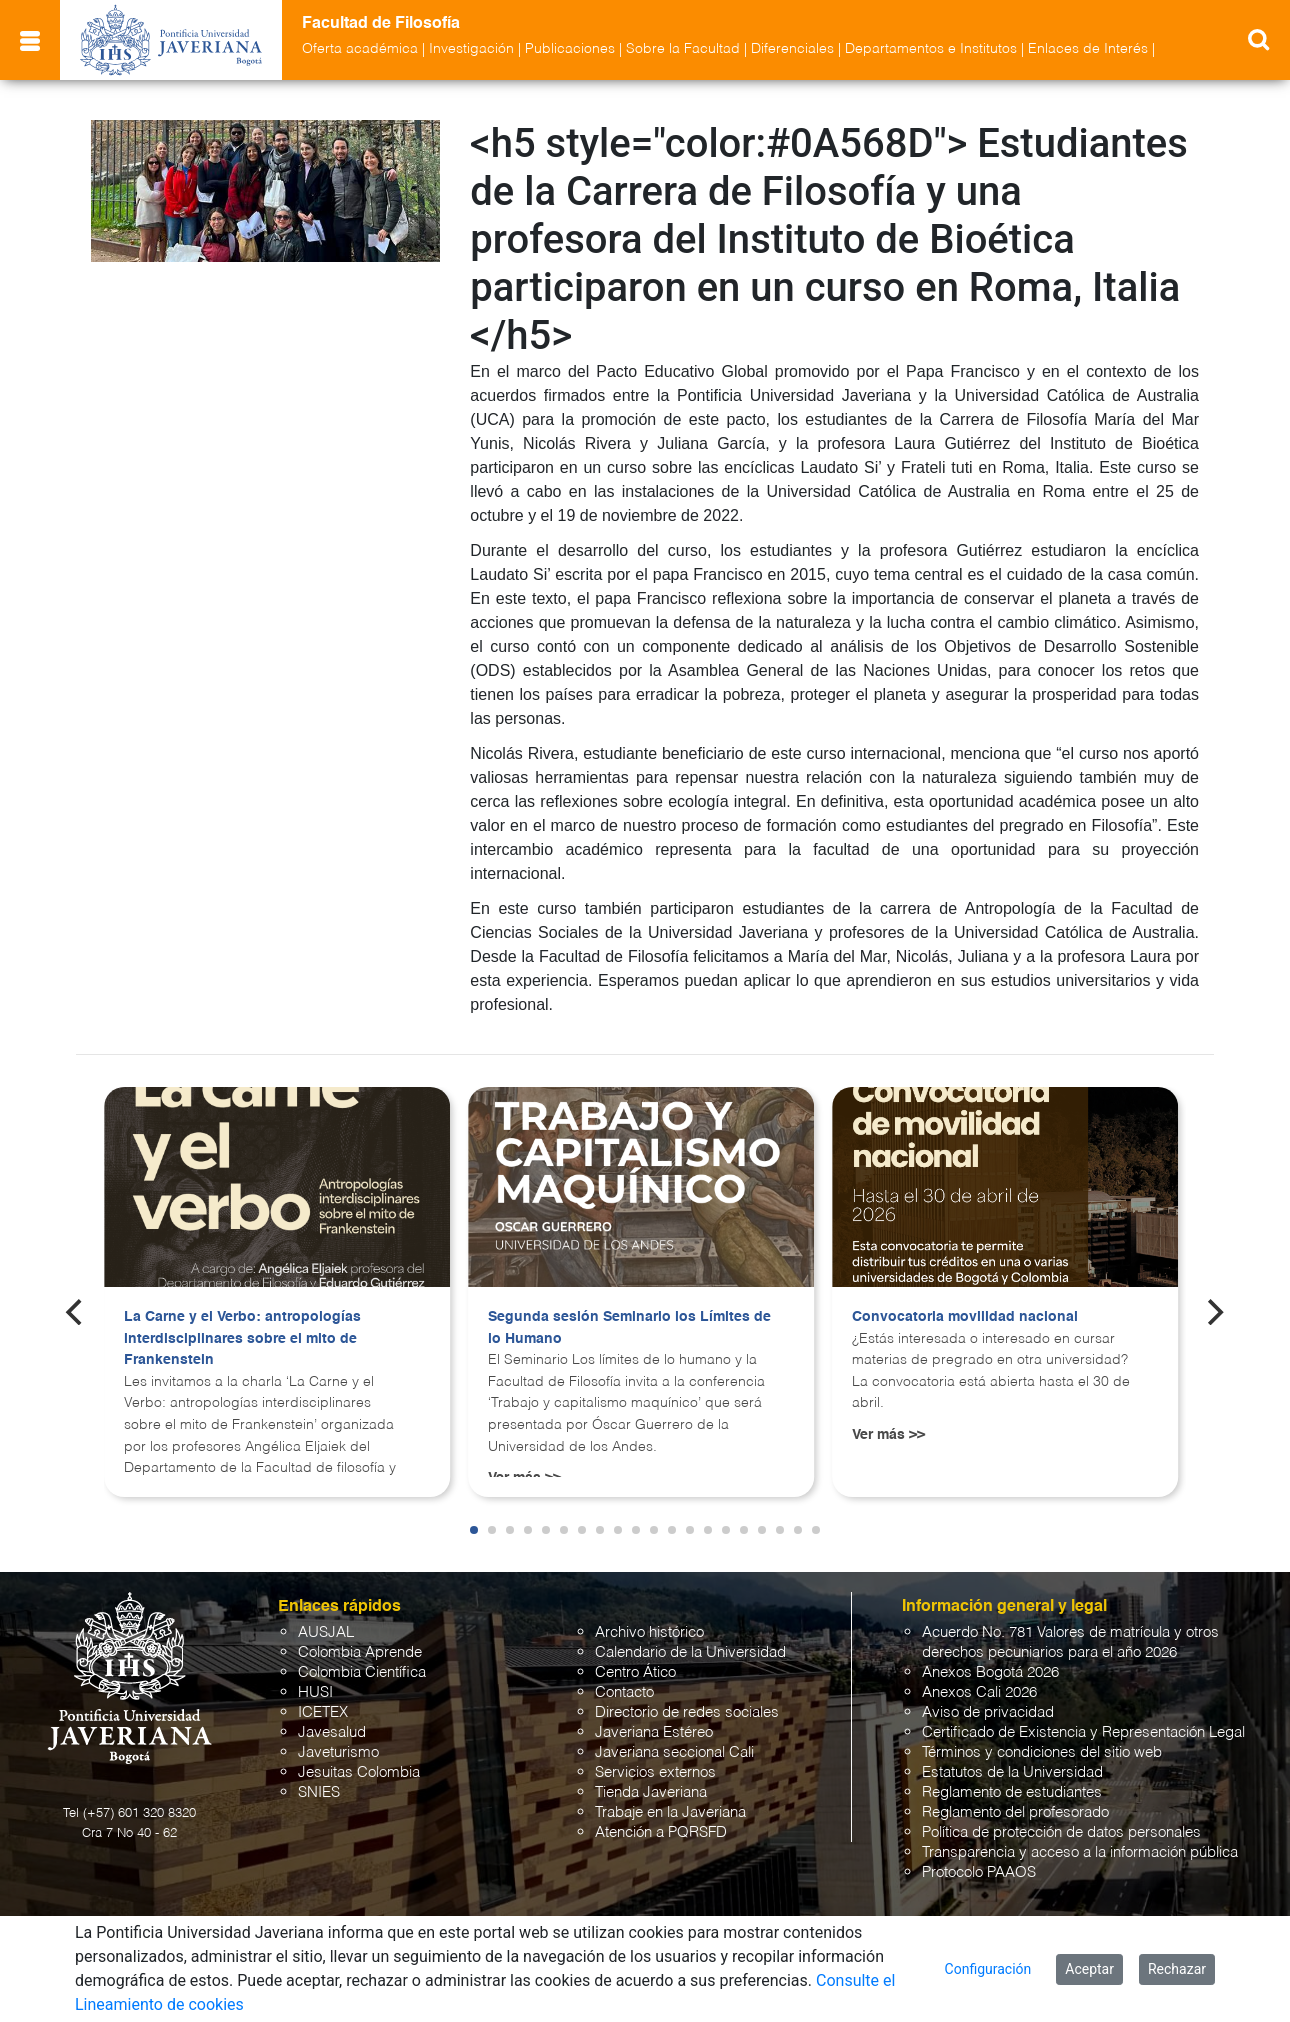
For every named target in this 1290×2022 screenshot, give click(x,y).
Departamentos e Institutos (931, 49)
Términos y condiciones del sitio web (1042, 1752)
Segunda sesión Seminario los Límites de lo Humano (629, 1328)
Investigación (471, 49)
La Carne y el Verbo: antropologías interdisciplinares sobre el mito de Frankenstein (242, 1338)
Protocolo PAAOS (979, 1872)
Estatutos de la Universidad (1012, 1772)
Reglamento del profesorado (1015, 1812)
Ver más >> (888, 1435)
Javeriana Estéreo (654, 1732)
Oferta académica (360, 49)
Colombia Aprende (360, 1652)
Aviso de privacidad (988, 1712)
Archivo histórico (649, 1632)
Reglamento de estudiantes (1012, 1792)
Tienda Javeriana (651, 1792)
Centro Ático (635, 1672)
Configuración (988, 1969)
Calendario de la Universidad (690, 1652)
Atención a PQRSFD (661, 1832)
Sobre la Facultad (683, 49)
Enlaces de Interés (1088, 49)
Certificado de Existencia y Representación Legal (1083, 1732)
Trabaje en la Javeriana (670, 1812)
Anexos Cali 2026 (979, 1692)
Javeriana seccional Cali (674, 1752)
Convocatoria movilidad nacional (965, 1317)
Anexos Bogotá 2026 (990, 1672)
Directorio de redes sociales (687, 1712)
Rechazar (1177, 1969)
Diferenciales (792, 49)
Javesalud (332, 1732)
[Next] (1214, 1312)
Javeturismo (338, 1752)
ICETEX (323, 1712)
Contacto (624, 1692)
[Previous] (76, 1312)
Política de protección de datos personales (1061, 1832)
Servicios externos (655, 1772)
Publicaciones (570, 49)
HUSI (315, 1692)
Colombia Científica (362, 1672)
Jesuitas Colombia (359, 1772)
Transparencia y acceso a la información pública (1080, 1852)
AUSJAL (326, 1632)
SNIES (319, 1792)
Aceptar (1089, 1969)
